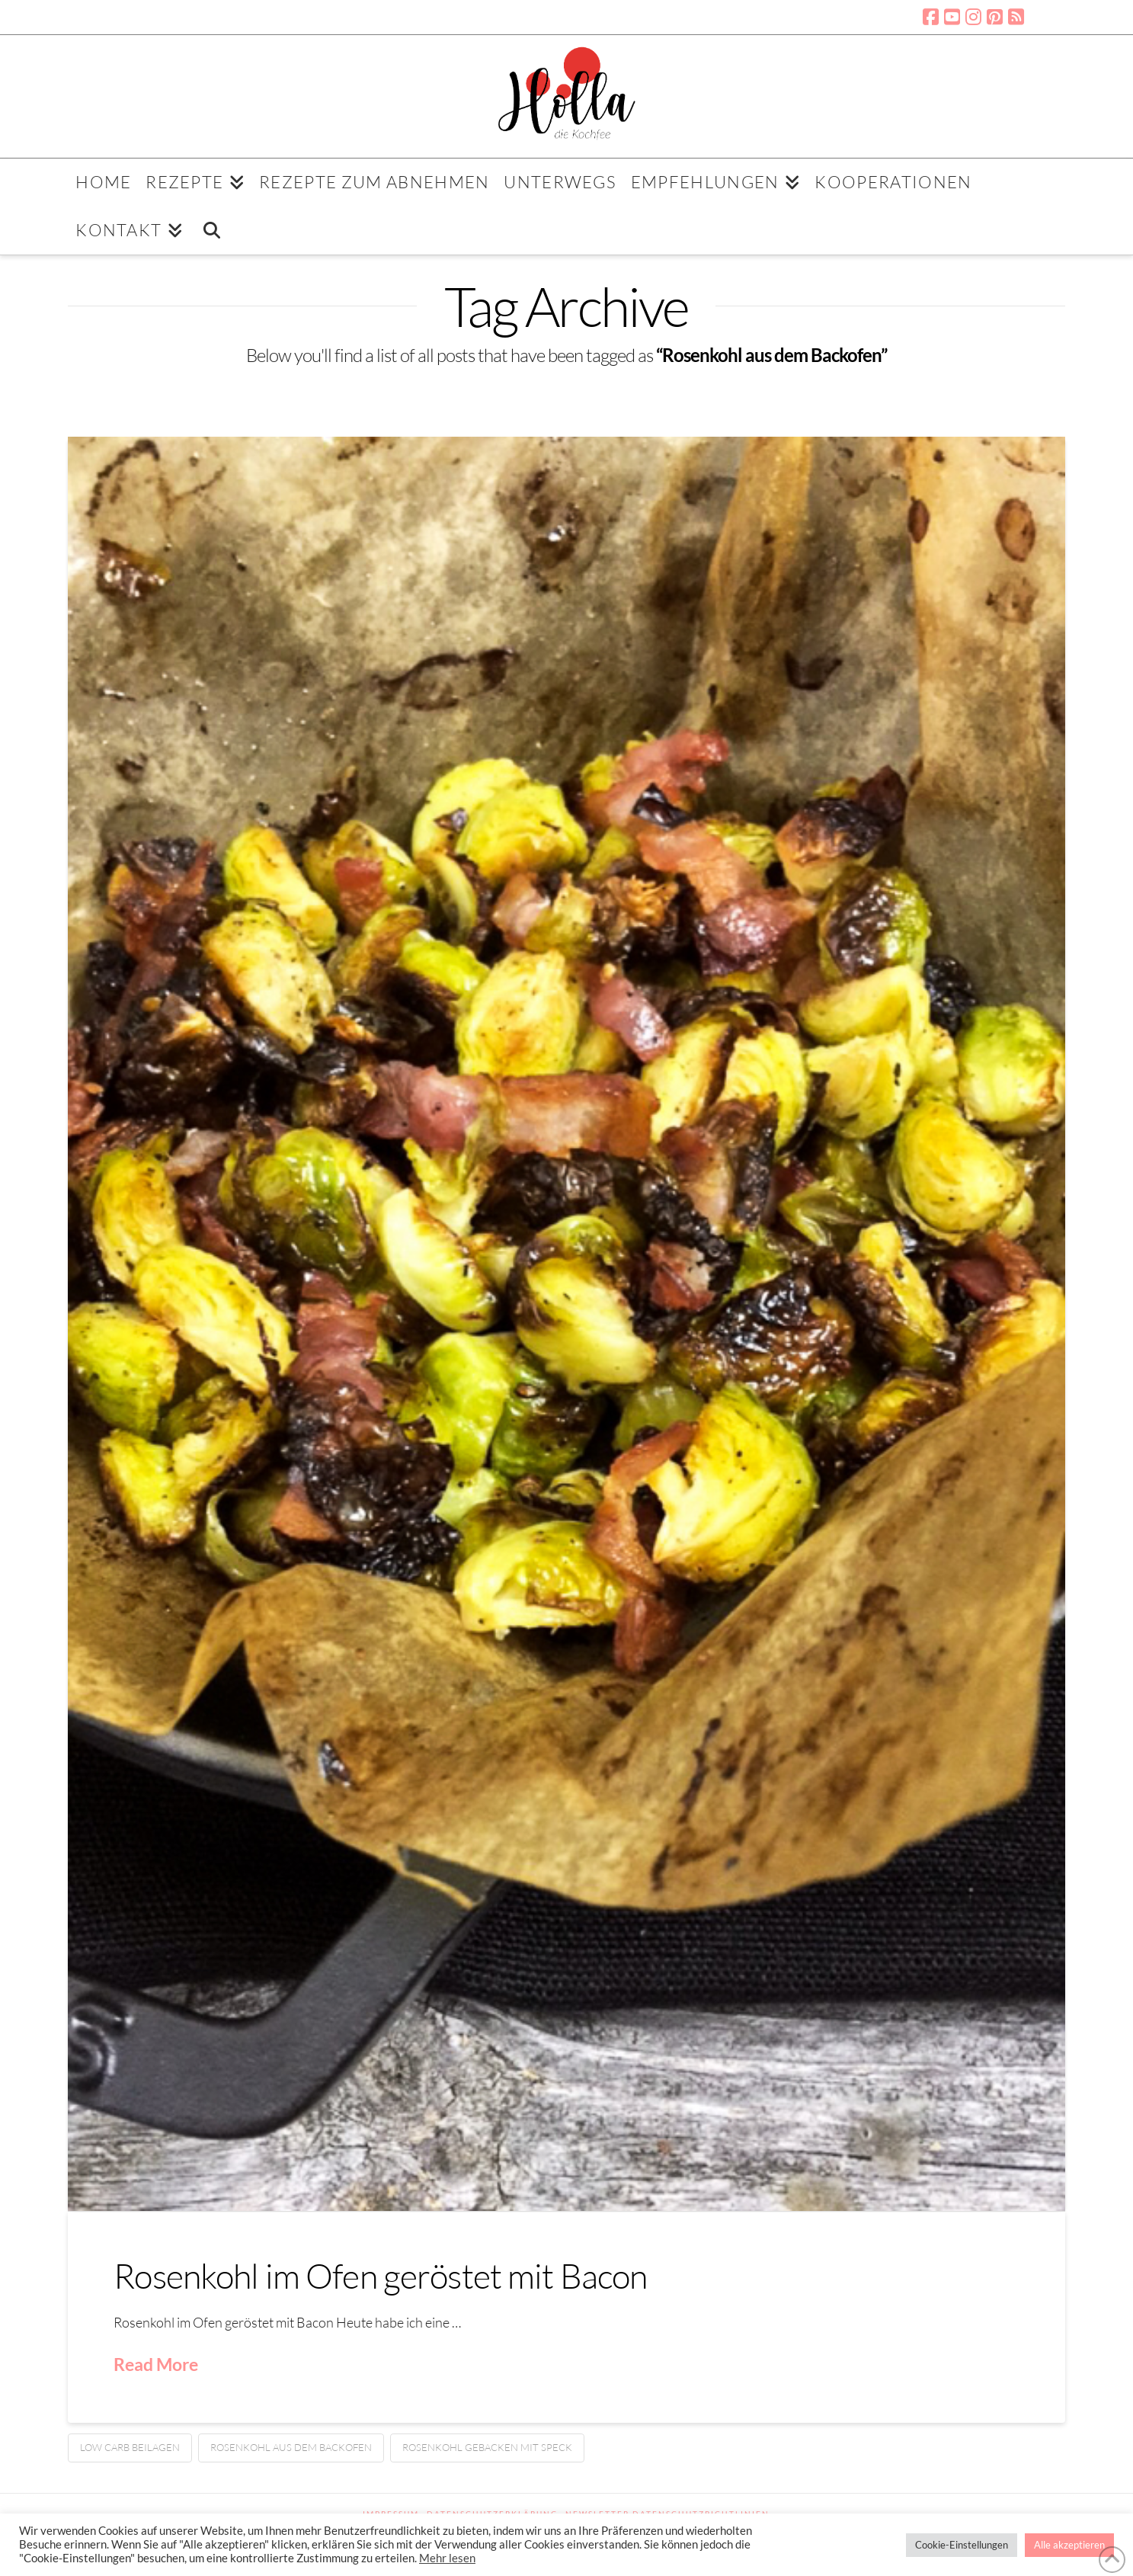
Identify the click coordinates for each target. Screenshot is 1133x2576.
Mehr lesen (447, 2558)
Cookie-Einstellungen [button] (961, 2545)
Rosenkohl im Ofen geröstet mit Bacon (380, 2275)
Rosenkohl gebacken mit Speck (487, 2447)
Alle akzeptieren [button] (1069, 2545)
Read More (156, 2364)
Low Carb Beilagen (130, 2447)
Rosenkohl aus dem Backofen (291, 2447)
